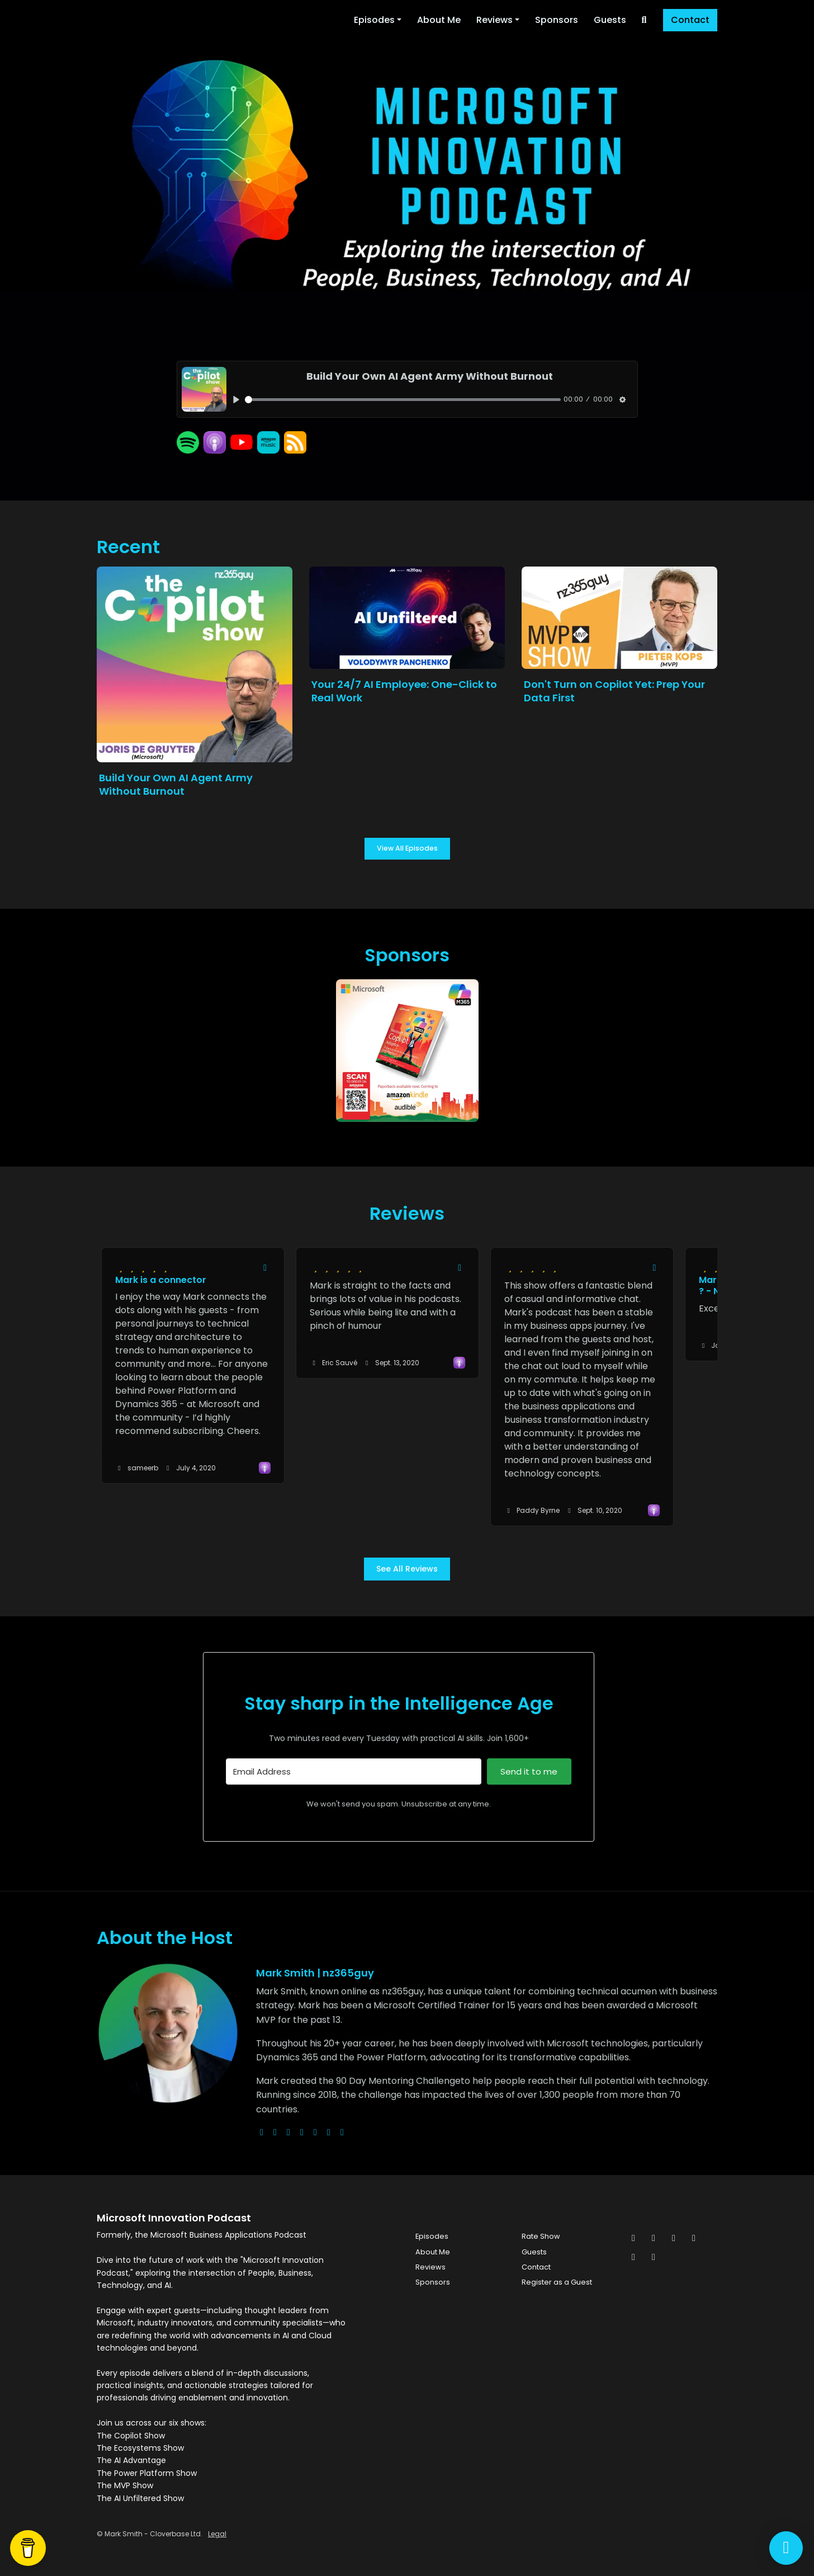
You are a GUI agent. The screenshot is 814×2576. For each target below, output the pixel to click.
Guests (610, 19)
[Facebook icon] (653, 2238)
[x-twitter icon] (633, 2238)
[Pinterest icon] (633, 2257)
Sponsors (556, 19)
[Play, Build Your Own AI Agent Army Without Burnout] (236, 399)
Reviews (494, 19)
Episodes (374, 19)
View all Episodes (407, 848)
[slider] (403, 399)
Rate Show (541, 2236)
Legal (217, 2534)
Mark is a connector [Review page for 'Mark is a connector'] (160, 1279)
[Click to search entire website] (644, 20)
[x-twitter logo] (275, 2132)
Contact (690, 19)
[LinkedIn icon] (693, 2238)
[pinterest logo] (342, 2132)
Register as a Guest (557, 2282)
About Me (439, 19)
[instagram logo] (288, 2132)
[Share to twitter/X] (265, 1268)
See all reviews (407, 1568)
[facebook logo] (315, 2132)
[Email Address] (353, 1771)
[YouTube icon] (653, 2257)
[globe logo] (261, 2132)
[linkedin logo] (328, 2132)
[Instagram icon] (673, 2238)
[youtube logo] (301, 2132)
